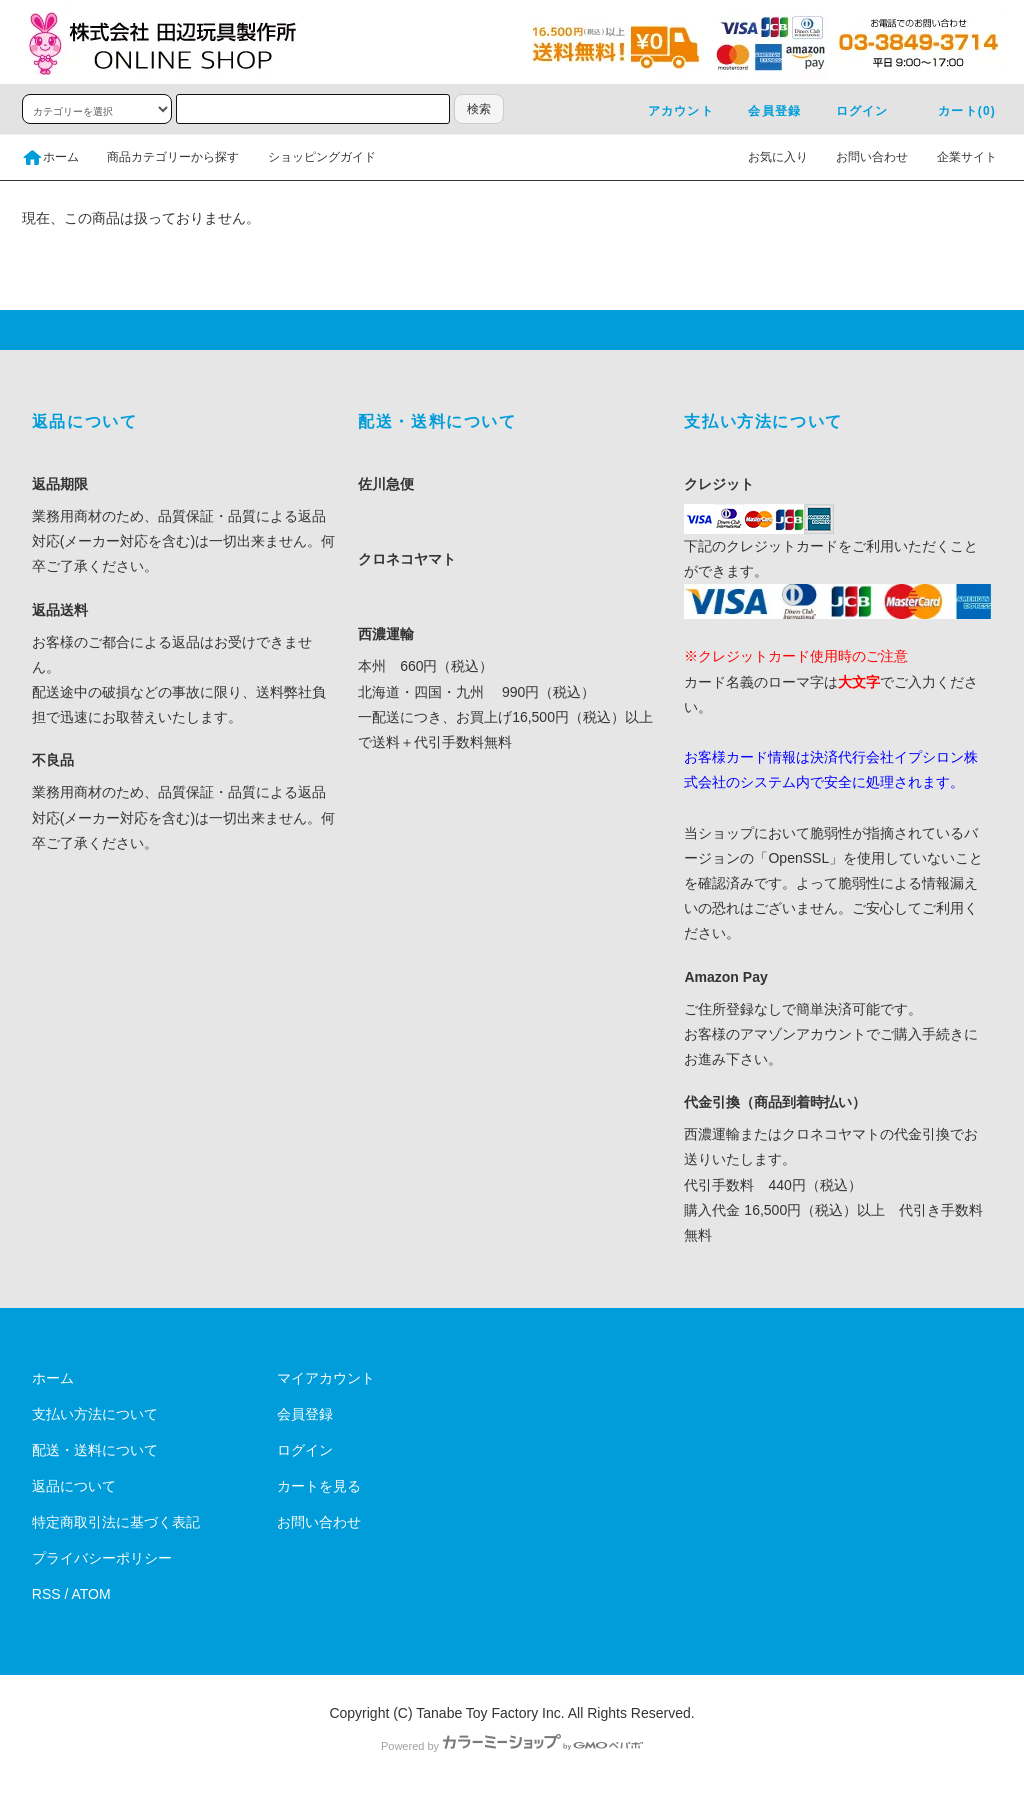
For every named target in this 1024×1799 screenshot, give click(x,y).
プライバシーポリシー (102, 1558)
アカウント (669, 111)
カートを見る (319, 1486)
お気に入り (766, 157)
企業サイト (955, 157)
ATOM (91, 1594)
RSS (46, 1594)
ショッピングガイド (310, 157)
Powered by (512, 1746)
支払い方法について (95, 1414)
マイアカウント (326, 1378)
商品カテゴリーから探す (161, 157)
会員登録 (762, 111)
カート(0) (955, 111)
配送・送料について (95, 1450)
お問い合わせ (860, 157)
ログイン (850, 111)
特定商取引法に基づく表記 (116, 1522)
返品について (74, 1486)
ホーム (50, 157)
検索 (479, 109)
